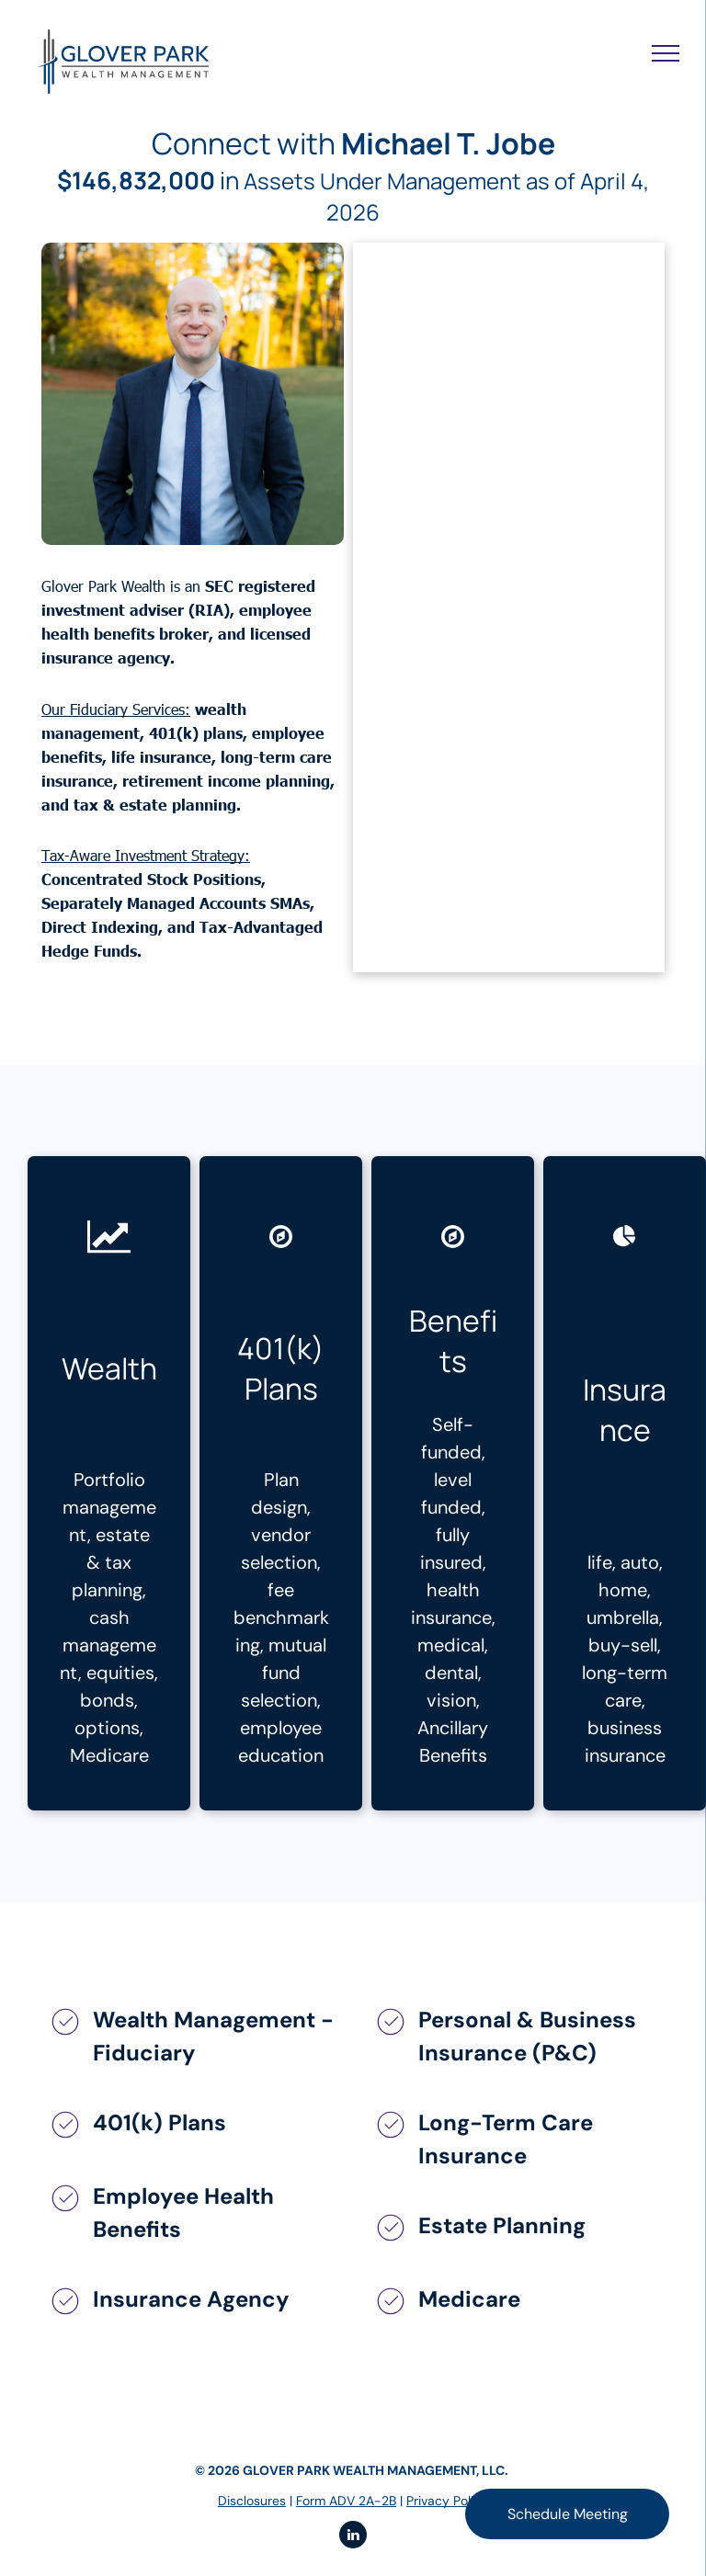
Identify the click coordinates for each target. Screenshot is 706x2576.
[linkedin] (353, 2537)
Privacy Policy (447, 2500)
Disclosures (252, 2500)
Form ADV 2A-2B (346, 2500)
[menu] (665, 53)
